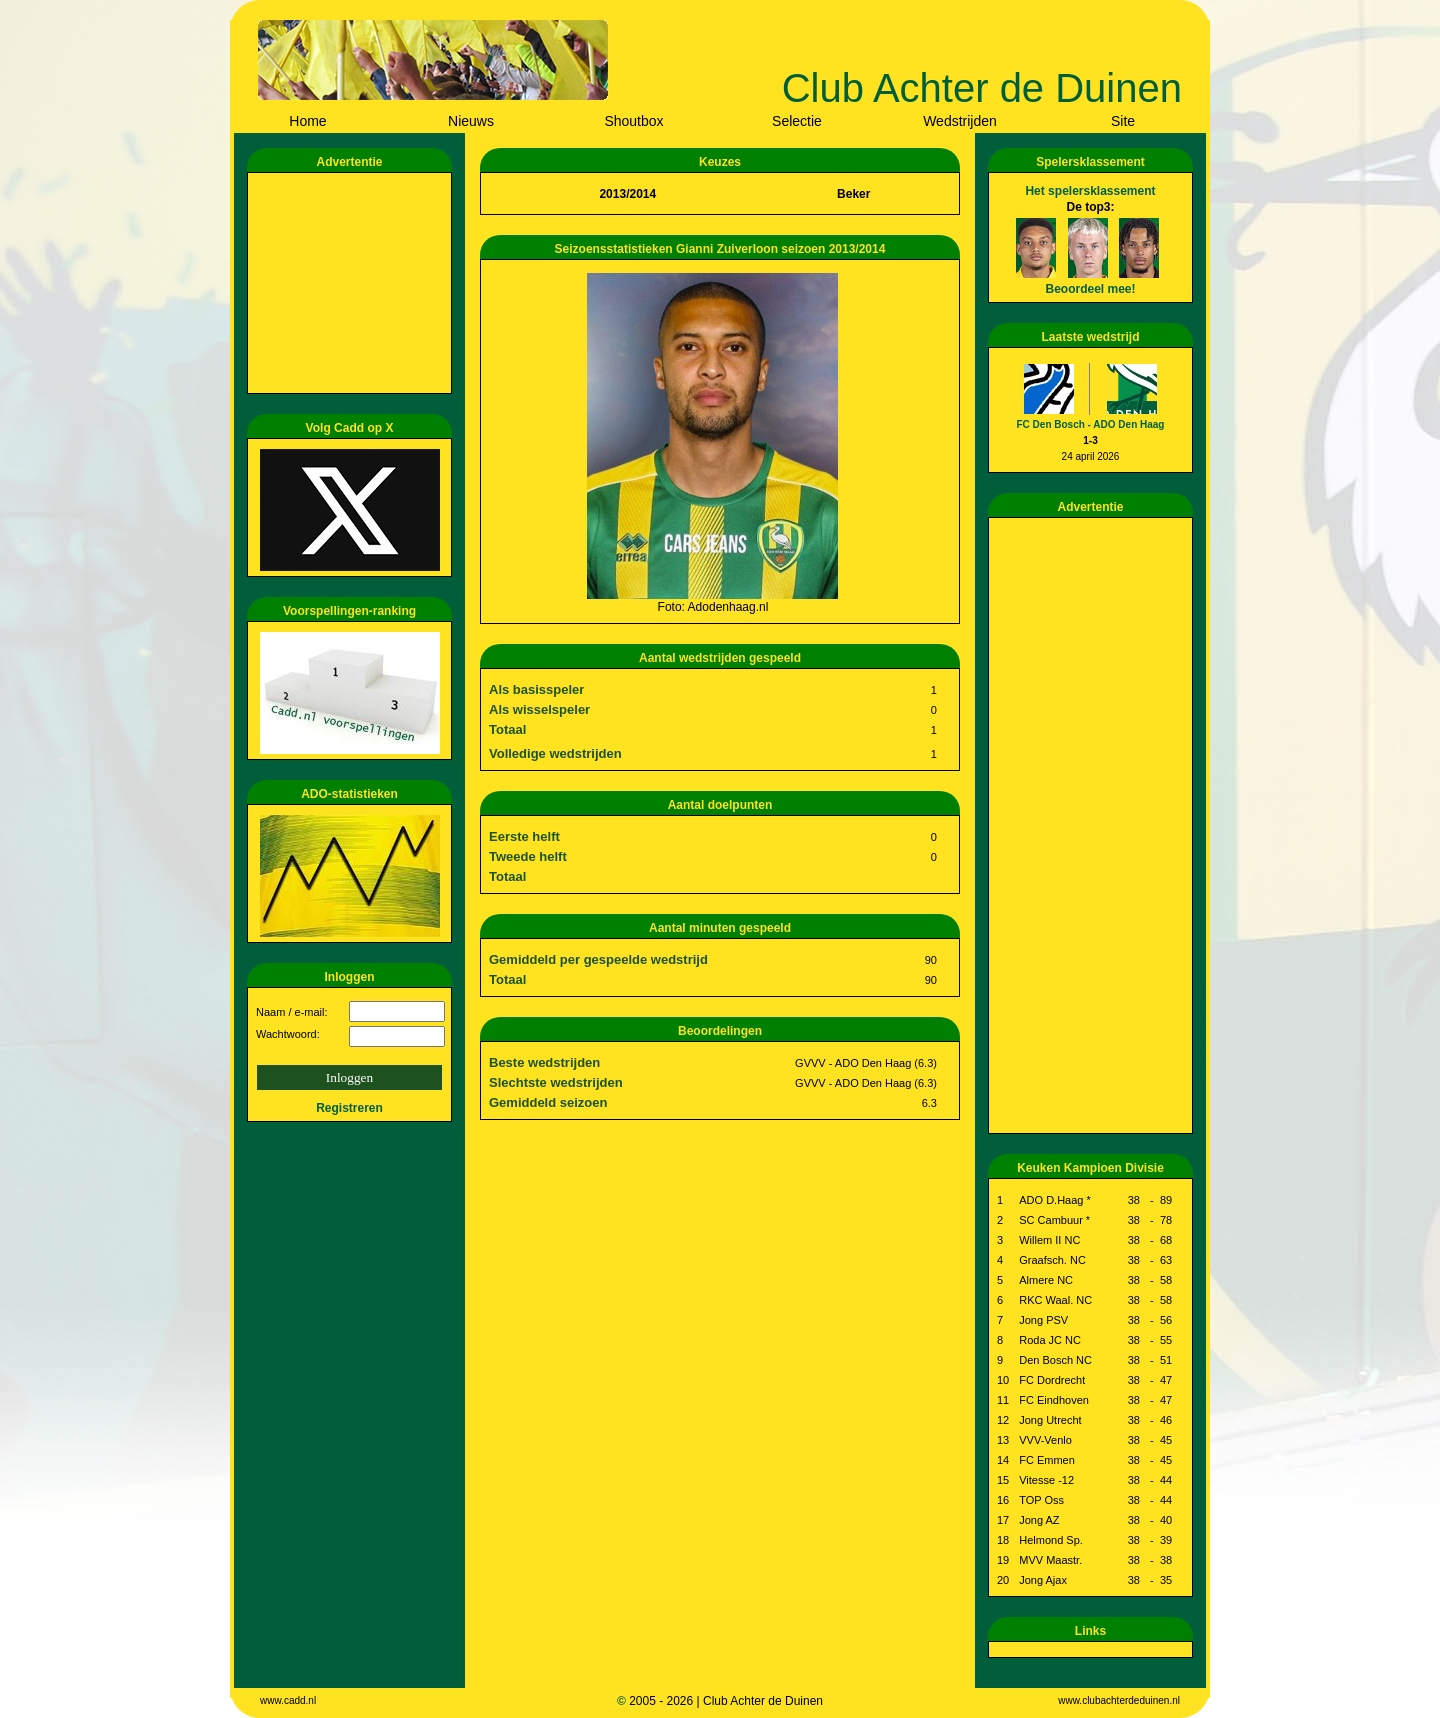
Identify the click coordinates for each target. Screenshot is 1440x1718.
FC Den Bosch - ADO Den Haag (1091, 424)
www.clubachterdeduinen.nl (1119, 1700)
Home (307, 121)
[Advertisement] (353, 283)
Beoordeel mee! (1090, 289)
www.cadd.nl (288, 1700)
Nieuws (471, 121)
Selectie (797, 121)
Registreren (349, 1108)
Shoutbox (633, 121)
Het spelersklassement (1090, 191)
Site (1123, 121)
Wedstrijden (960, 121)
